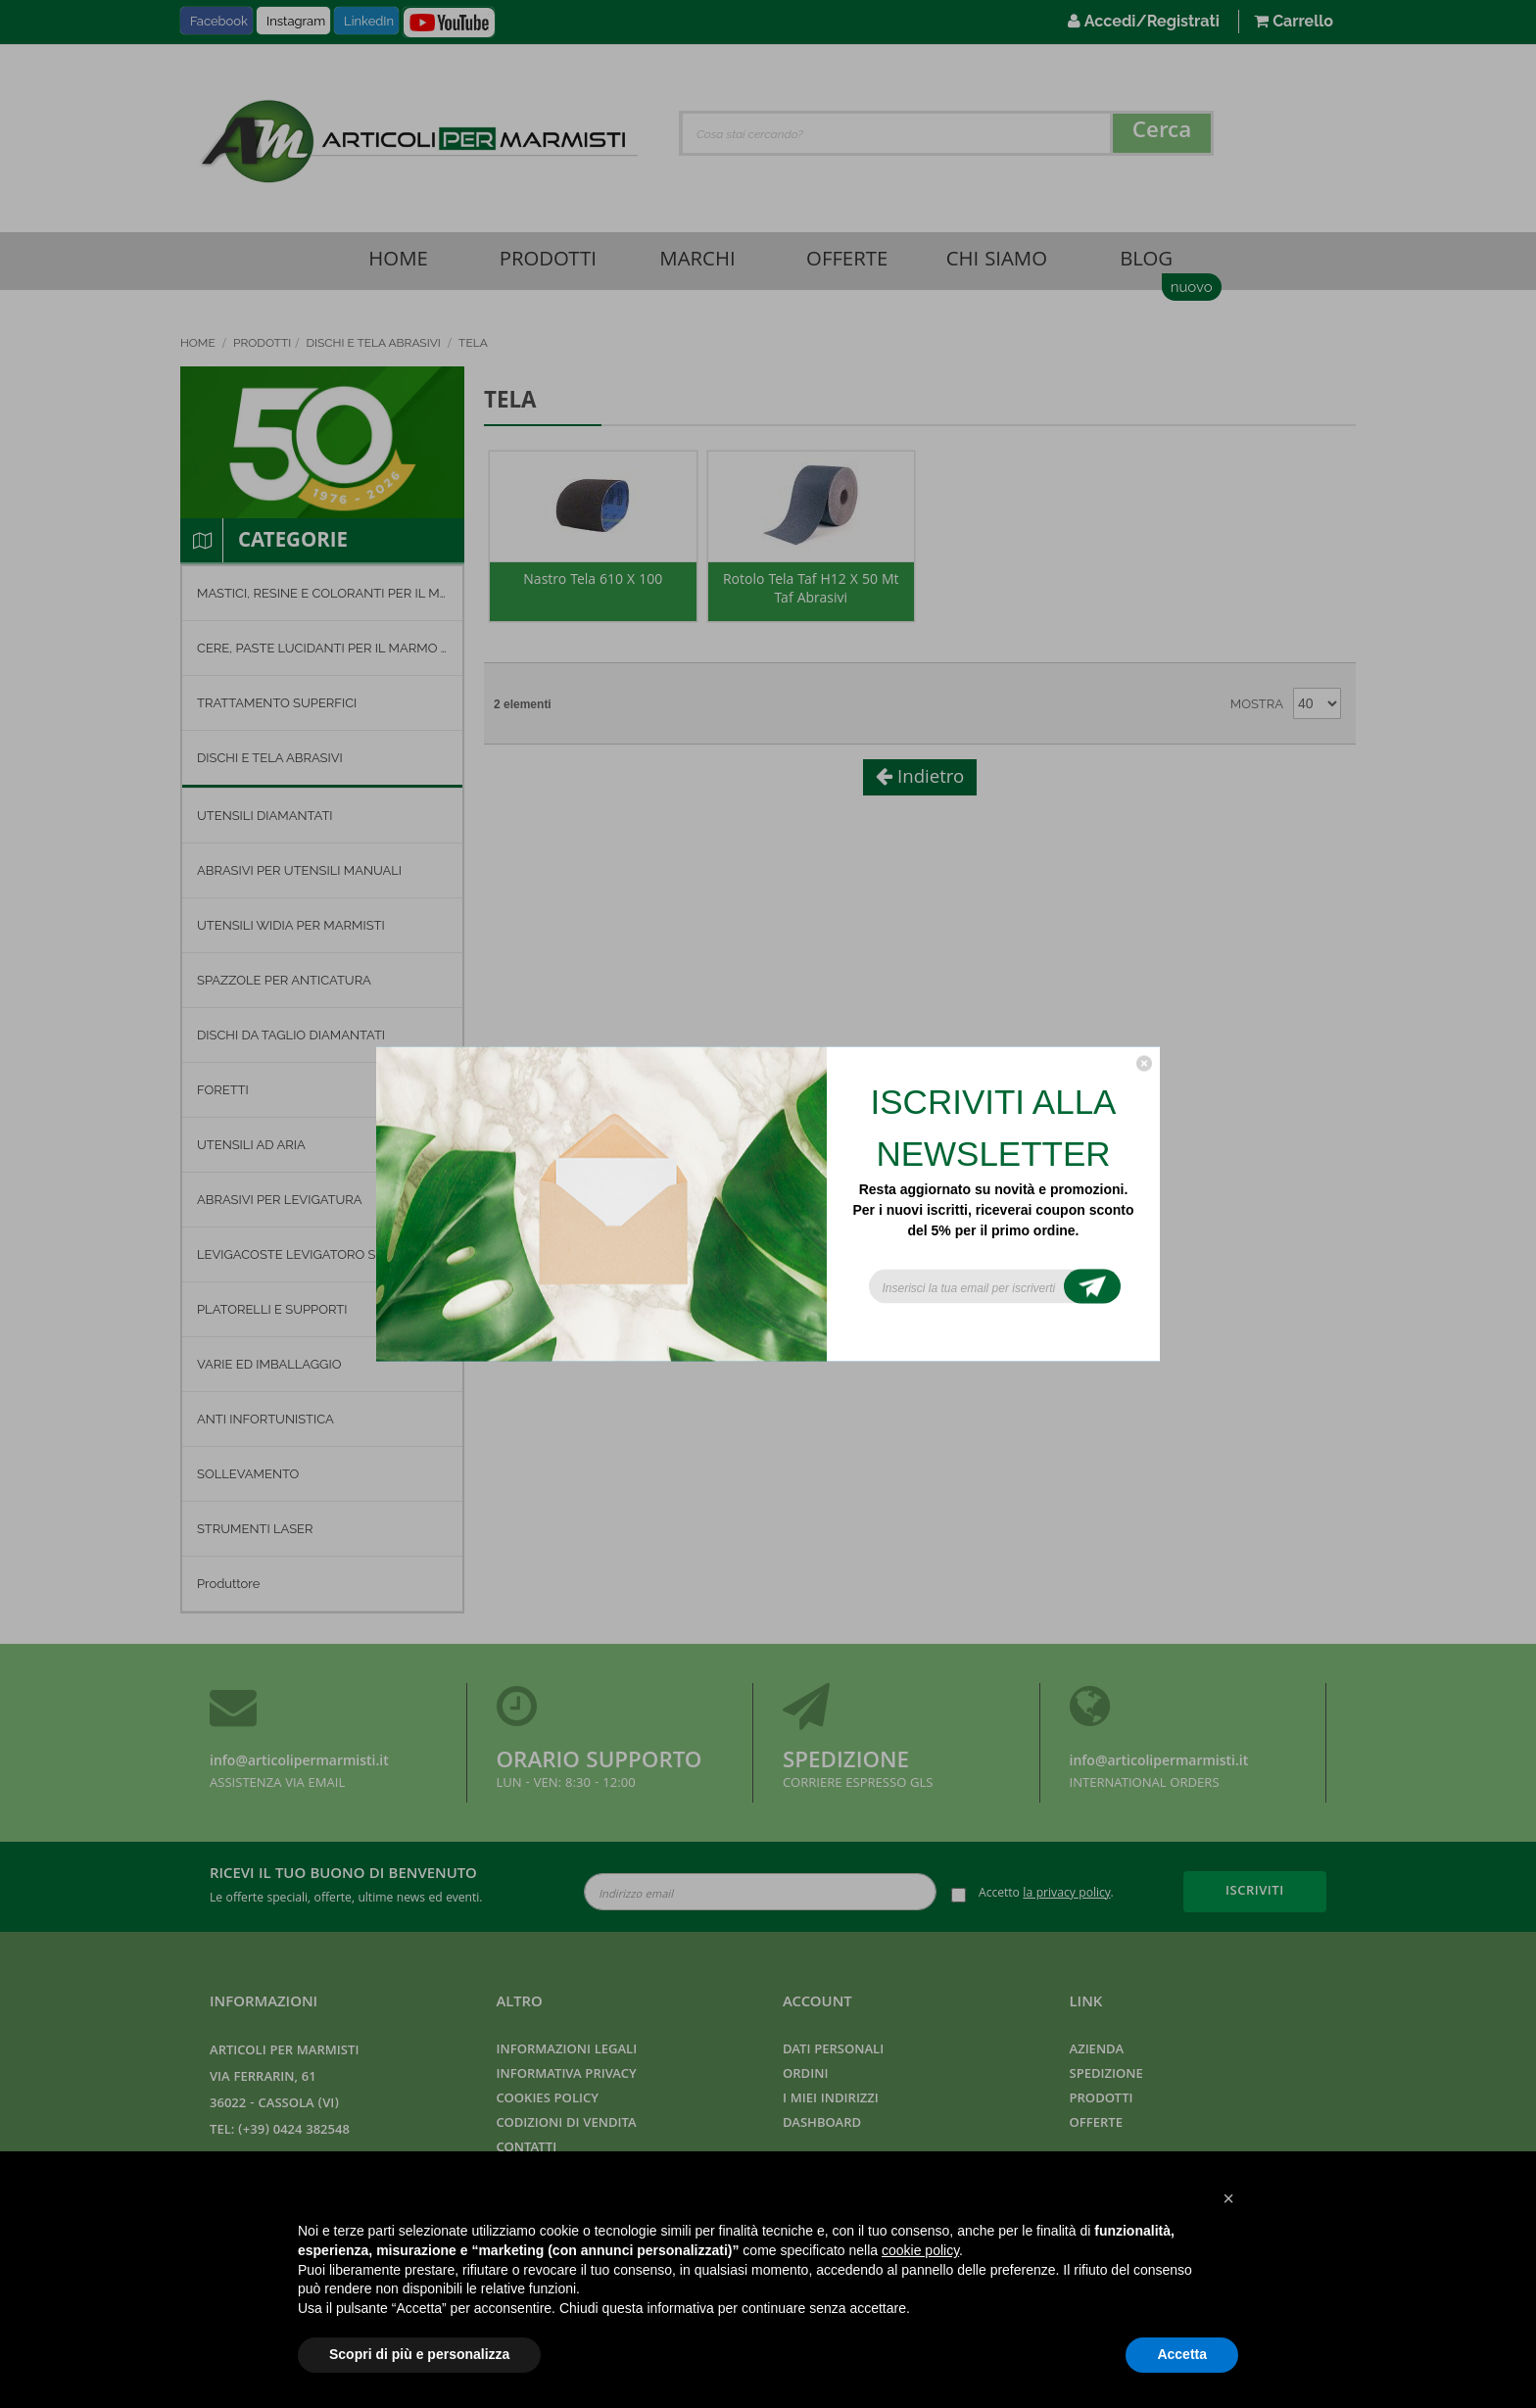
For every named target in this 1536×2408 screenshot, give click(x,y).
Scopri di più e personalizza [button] (419, 2354)
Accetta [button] (1182, 2354)
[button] (1228, 2198)
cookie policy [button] (920, 2250)
